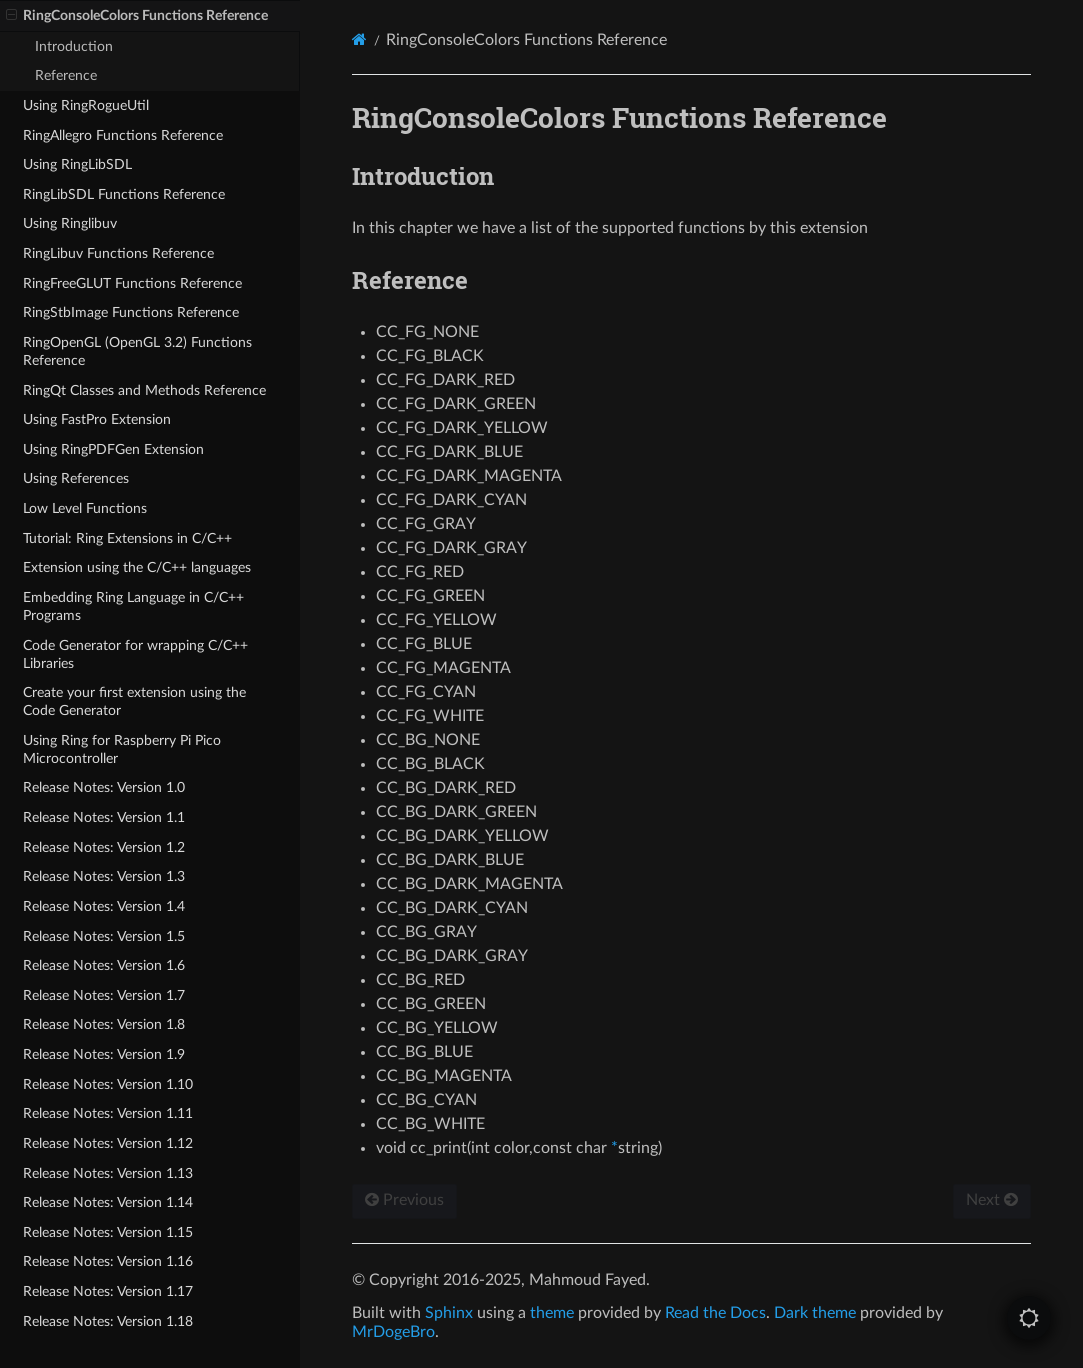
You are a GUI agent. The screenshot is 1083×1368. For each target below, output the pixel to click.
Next (992, 1200)
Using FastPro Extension (97, 419)
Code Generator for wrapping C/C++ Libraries (135, 654)
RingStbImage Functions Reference (131, 312)
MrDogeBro (393, 1332)
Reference (66, 75)
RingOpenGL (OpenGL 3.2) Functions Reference (137, 351)
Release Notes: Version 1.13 (108, 1173)
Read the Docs (715, 1313)
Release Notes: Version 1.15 (108, 1232)
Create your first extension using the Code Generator (134, 701)
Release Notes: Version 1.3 (104, 876)
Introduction (74, 46)
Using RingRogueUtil (86, 105)
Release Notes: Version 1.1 (104, 817)
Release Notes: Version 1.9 (104, 1054)
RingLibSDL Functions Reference (124, 194)
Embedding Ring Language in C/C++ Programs (133, 606)
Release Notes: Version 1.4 (104, 906)
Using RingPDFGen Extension (113, 449)
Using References (76, 478)
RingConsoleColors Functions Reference (137, 16)
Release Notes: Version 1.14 (108, 1202)
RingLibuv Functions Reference (118, 253)
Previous (404, 1200)
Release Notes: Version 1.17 (108, 1291)
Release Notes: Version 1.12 (108, 1143)
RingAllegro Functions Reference (123, 135)
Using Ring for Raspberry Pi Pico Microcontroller (122, 749)
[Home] (359, 39)
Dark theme (815, 1313)
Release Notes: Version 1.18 (108, 1321)
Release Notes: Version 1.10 (108, 1084)
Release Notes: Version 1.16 (108, 1261)
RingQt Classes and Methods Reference (144, 390)
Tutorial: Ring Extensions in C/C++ (127, 538)
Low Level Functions (85, 508)
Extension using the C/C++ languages (137, 567)
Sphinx (449, 1313)
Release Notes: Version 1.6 (104, 965)
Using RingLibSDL (77, 164)
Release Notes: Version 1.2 (104, 847)
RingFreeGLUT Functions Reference (132, 283)
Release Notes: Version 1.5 (104, 936)
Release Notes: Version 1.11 (108, 1113)
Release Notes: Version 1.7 (104, 995)
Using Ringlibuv (70, 223)
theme (552, 1313)
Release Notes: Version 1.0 (104, 787)
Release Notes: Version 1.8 (104, 1024)
